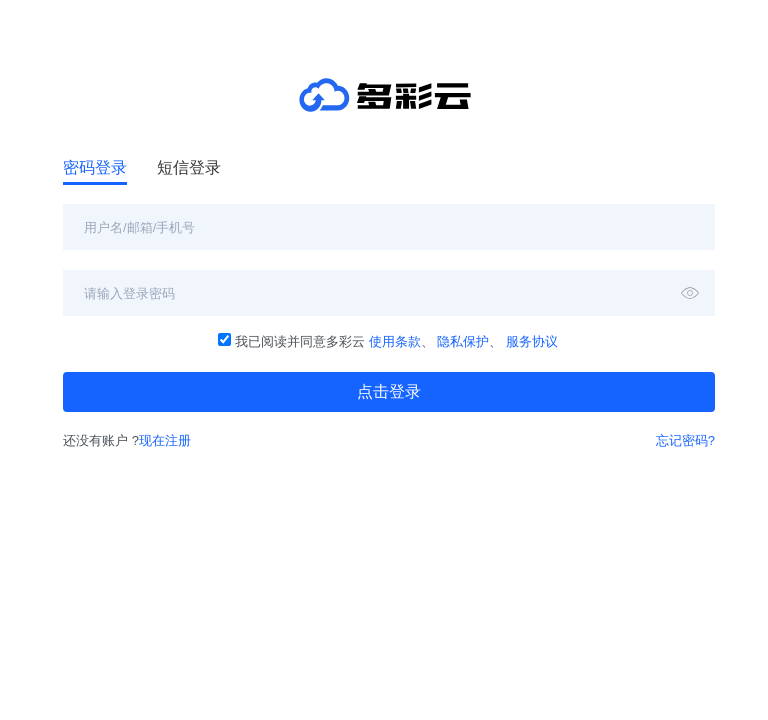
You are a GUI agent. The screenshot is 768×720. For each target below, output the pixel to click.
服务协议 (532, 341)
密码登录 (95, 167)
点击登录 (389, 391)
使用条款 (395, 341)
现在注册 (165, 440)
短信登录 (189, 167)
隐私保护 (463, 341)
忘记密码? (685, 440)
